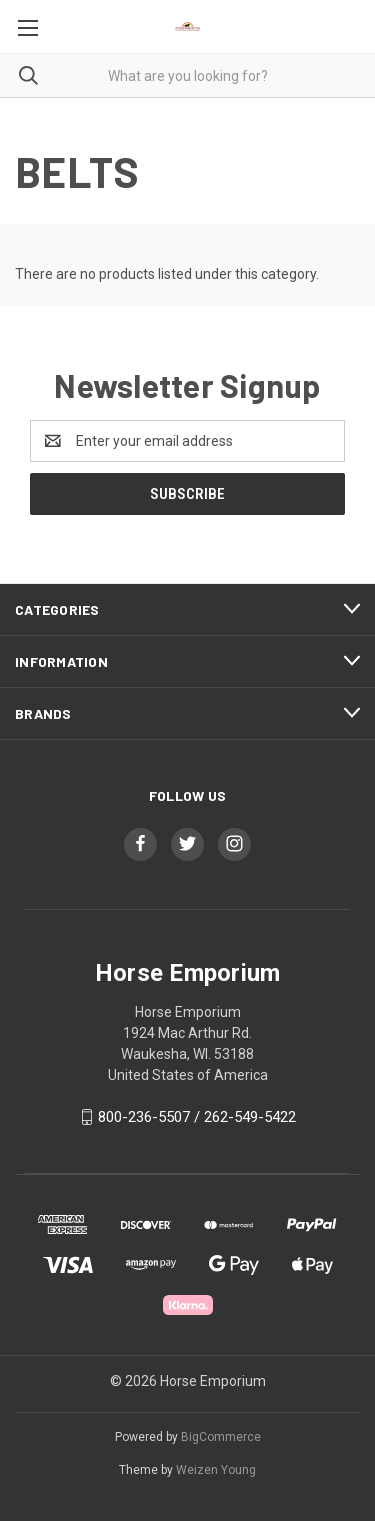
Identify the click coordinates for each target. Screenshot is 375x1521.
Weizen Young (216, 1470)
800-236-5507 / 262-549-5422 (197, 1117)
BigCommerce (221, 1437)
